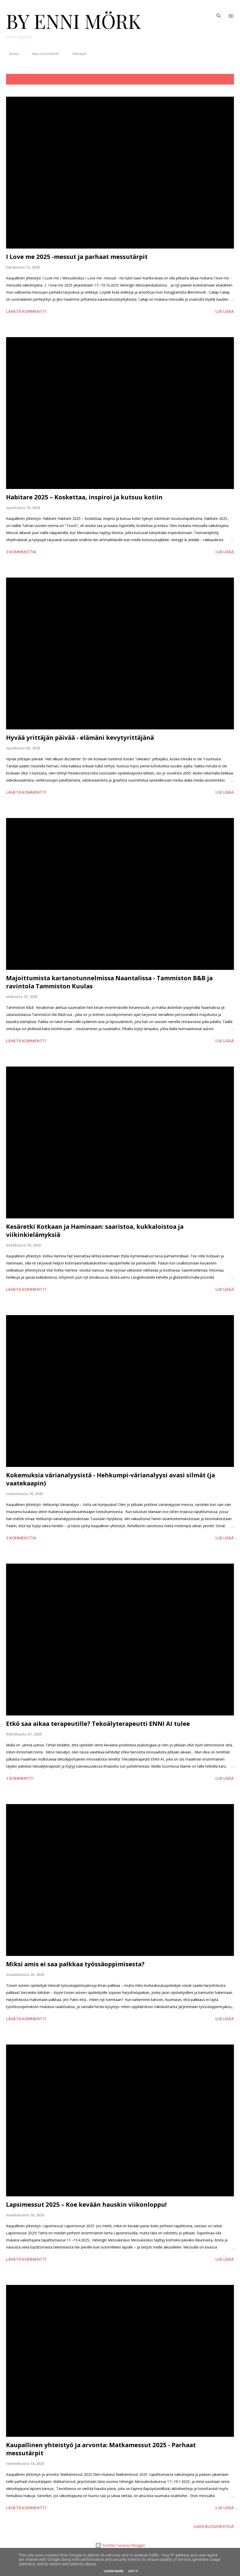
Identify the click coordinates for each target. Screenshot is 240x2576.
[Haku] (219, 9)
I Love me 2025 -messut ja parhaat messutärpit (77, 256)
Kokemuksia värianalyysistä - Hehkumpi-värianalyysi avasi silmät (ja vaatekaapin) (110, 1479)
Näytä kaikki (217, 79)
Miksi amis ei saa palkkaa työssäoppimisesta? (75, 1964)
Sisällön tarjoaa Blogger (120, 2545)
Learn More (113, 2571)
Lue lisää (224, 311)
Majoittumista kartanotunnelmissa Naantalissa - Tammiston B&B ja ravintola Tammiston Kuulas (109, 982)
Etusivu (11, 54)
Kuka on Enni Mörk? (42, 54)
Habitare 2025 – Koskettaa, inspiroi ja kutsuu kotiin (84, 497)
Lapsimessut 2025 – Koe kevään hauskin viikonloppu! (86, 2204)
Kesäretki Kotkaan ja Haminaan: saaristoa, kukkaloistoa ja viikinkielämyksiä (95, 1230)
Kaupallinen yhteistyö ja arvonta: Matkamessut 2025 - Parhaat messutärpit (101, 2449)
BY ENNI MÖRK (73, 21)
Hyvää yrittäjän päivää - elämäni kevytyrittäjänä (80, 737)
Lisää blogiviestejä (214, 2526)
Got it (133, 2571)
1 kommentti (19, 1778)
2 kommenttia (21, 551)
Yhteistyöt (76, 54)
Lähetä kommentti (26, 311)
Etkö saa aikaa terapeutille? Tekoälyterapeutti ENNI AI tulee (98, 1723)
